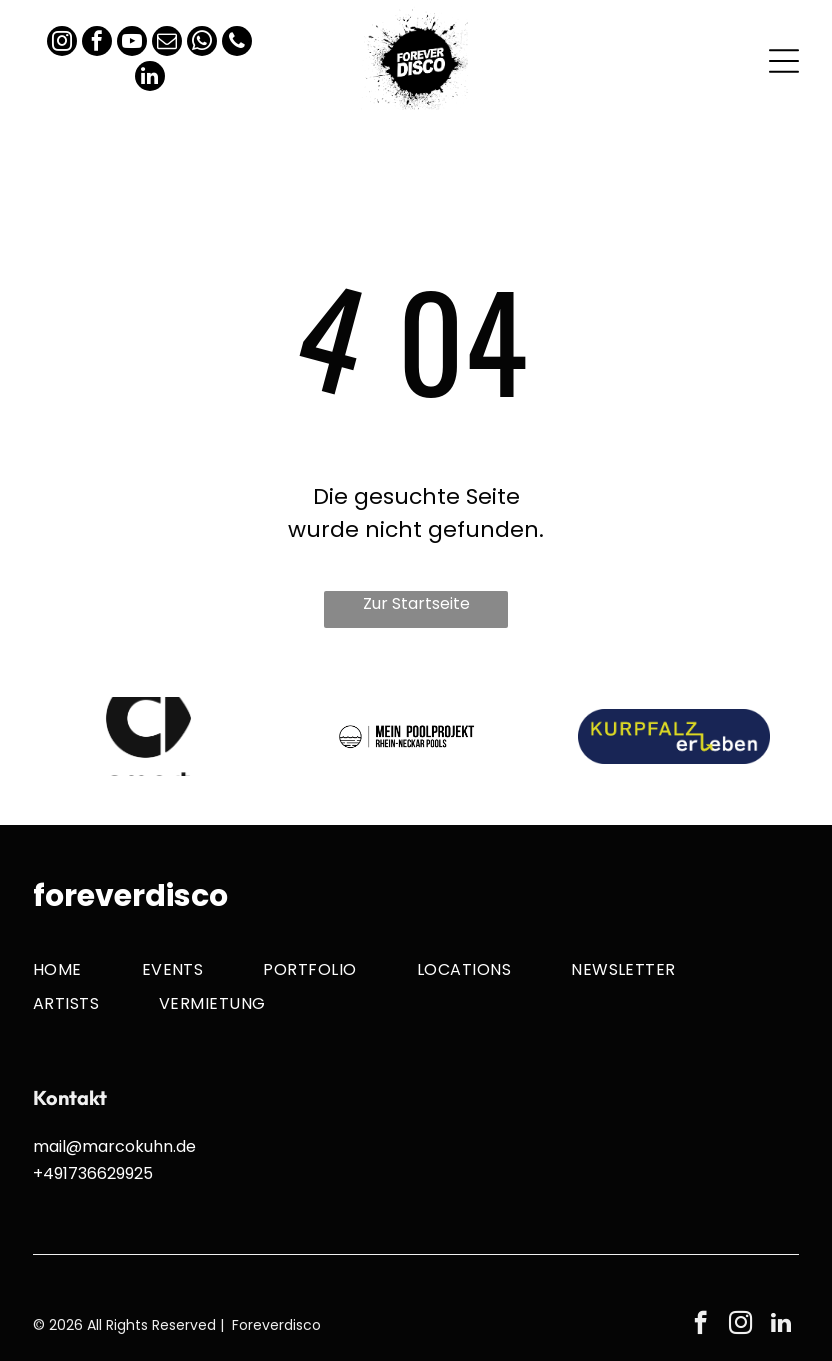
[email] (167, 43)
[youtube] (132, 43)
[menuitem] (87, 968)
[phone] (237, 43)
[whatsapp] (202, 43)
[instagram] (62, 43)
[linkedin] (150, 78)
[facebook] (97, 43)
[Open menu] (784, 61)
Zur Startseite (416, 603)
